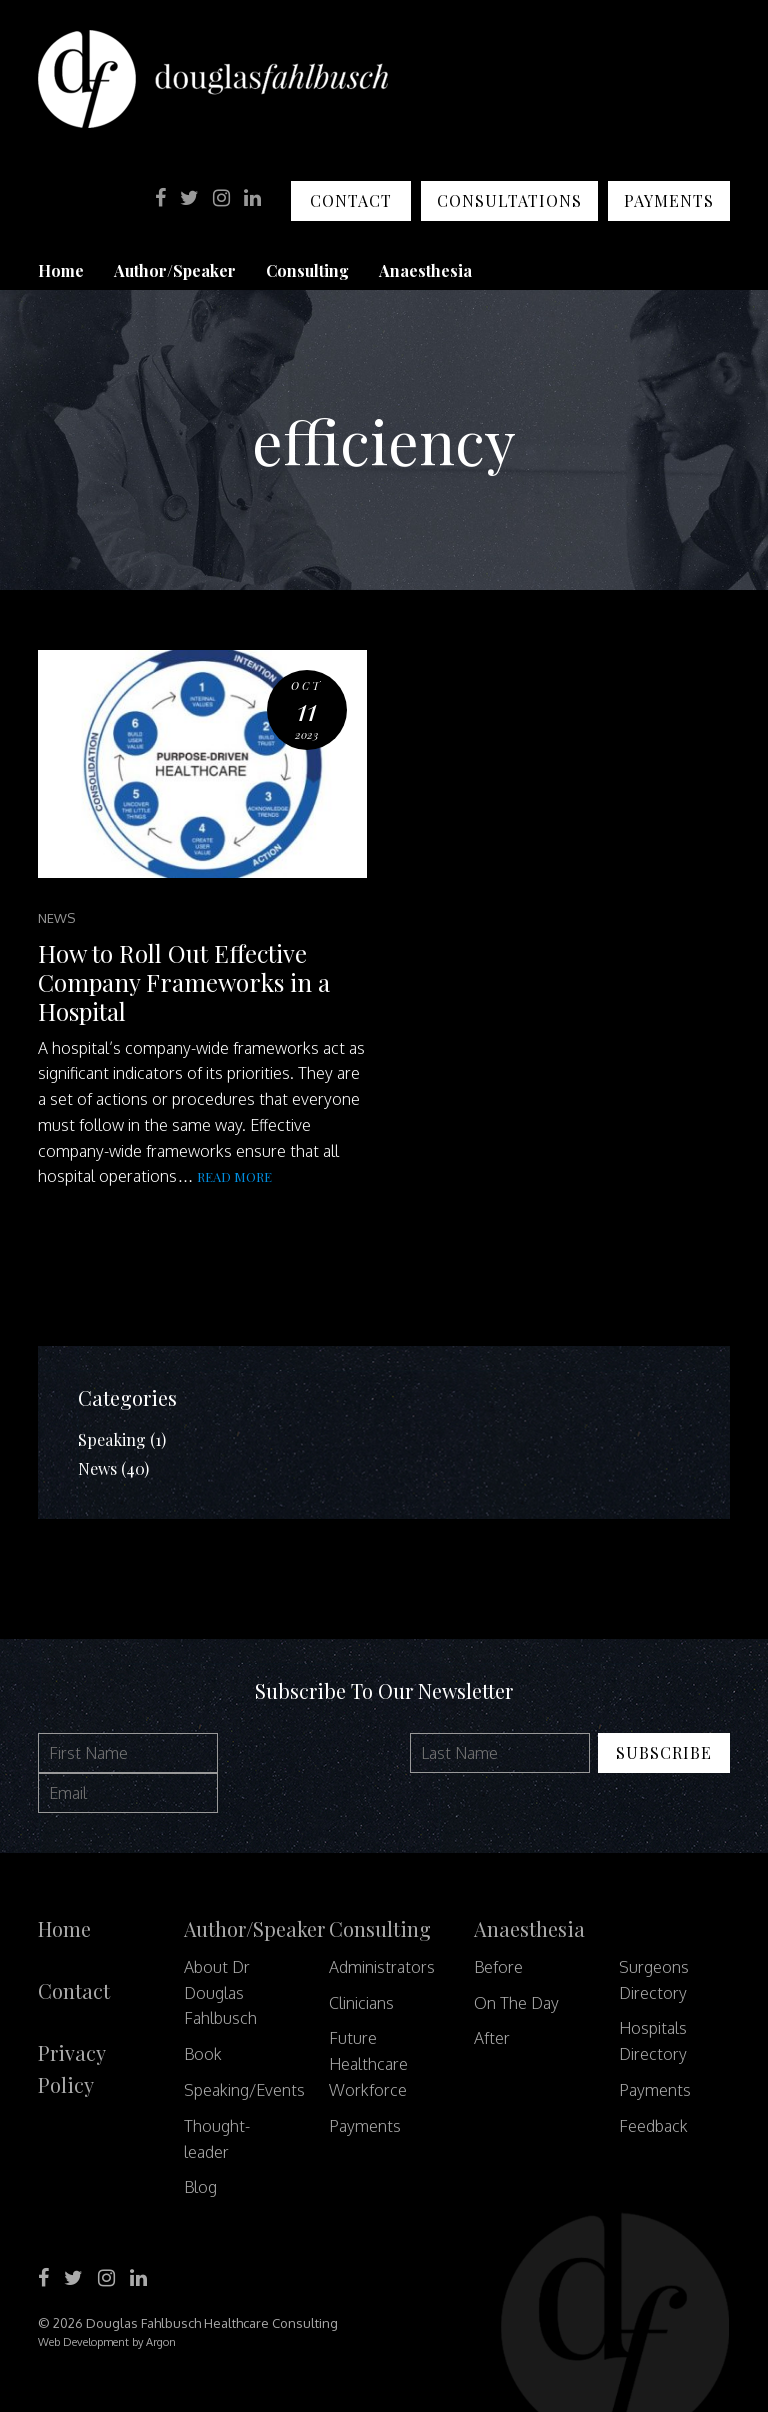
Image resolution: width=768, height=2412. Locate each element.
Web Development (83, 2342)
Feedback (653, 2126)
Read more (234, 1176)
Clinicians (361, 2003)
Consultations (509, 200)
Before (498, 1967)
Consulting (307, 270)
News (56, 918)
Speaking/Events (244, 2090)
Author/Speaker (175, 270)
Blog (200, 2187)
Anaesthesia (425, 270)
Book (203, 2054)
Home (61, 270)
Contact (351, 200)
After (492, 2038)
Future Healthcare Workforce (368, 2064)
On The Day (516, 2003)
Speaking (112, 1439)
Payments (669, 200)
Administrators (382, 1967)
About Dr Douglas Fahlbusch (220, 1993)
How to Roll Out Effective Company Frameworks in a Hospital (184, 982)
